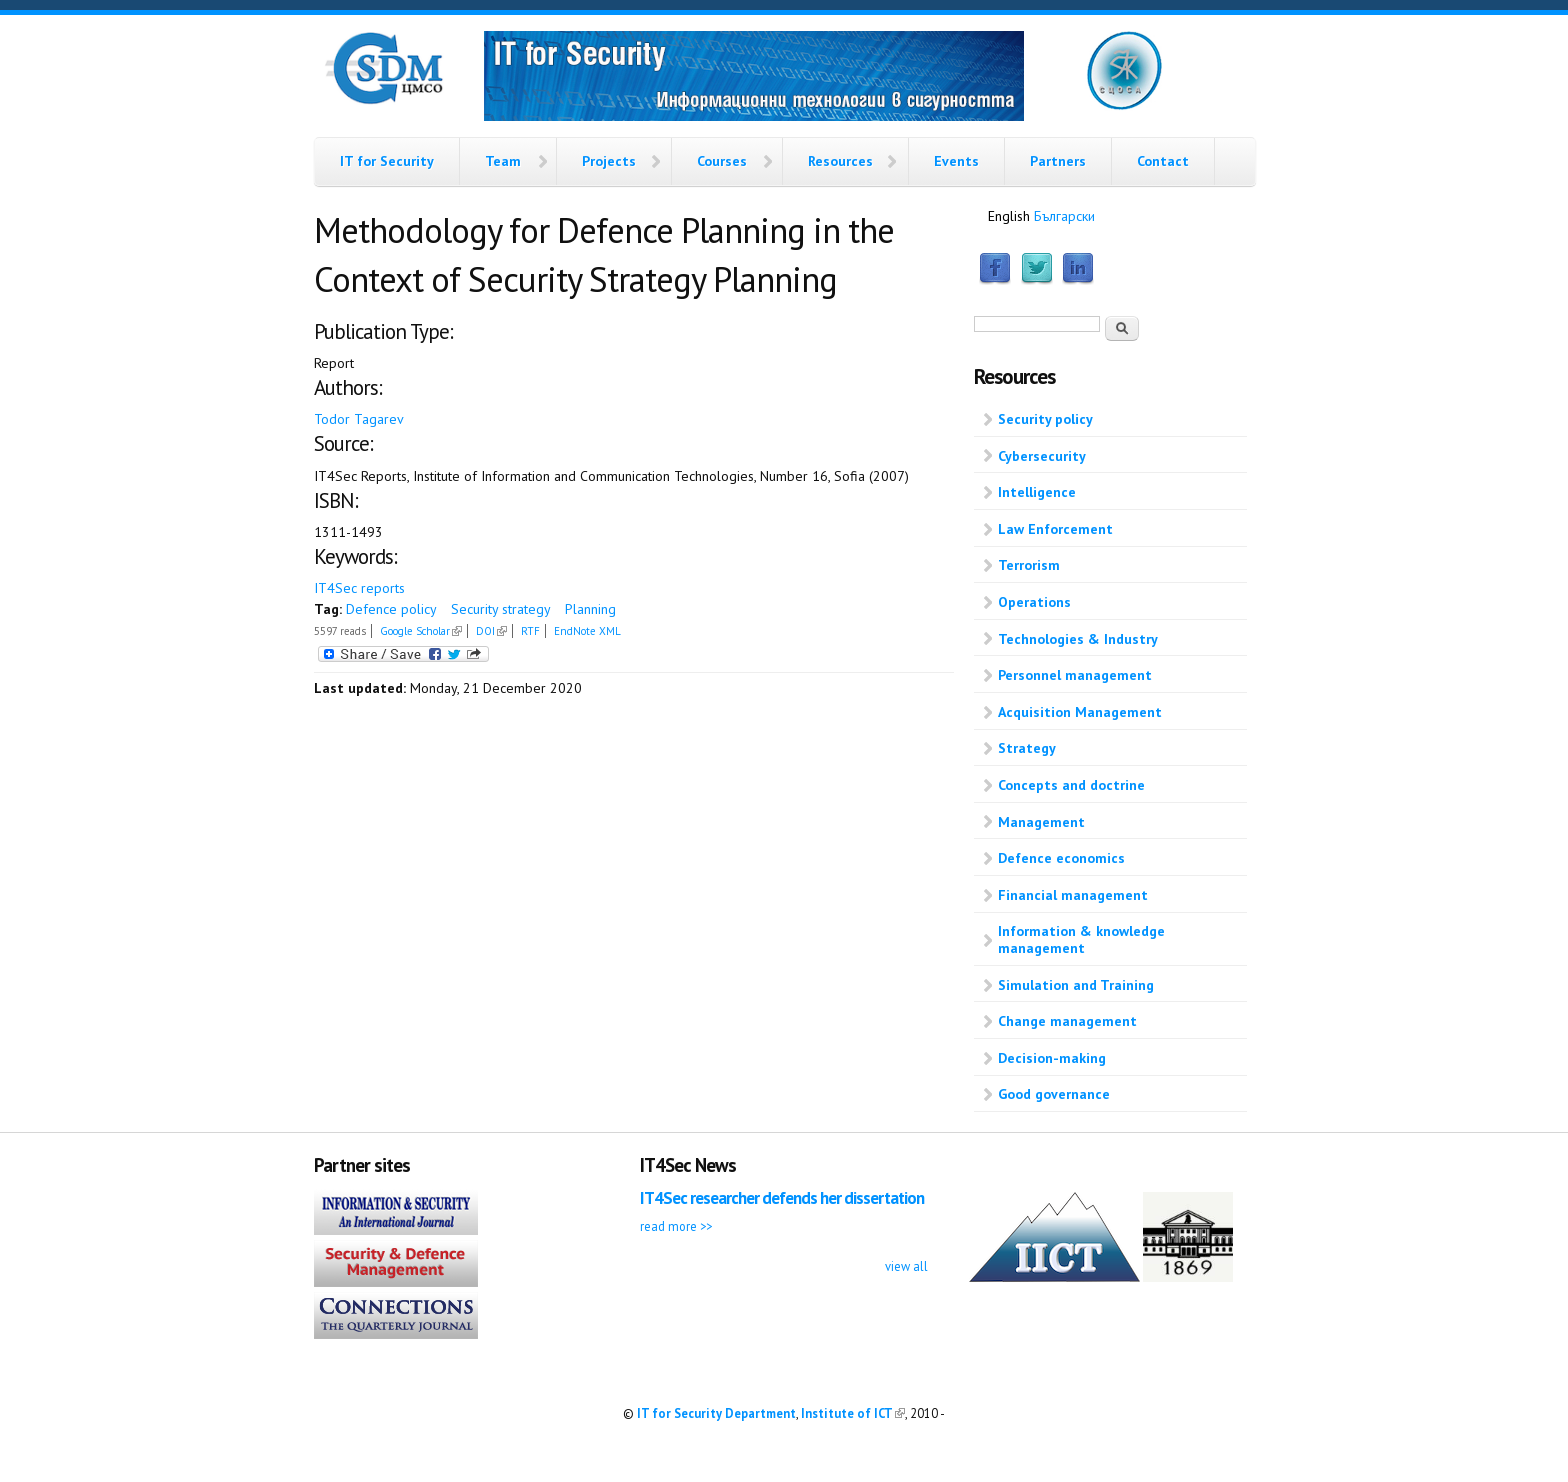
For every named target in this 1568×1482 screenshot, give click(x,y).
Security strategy (501, 609)
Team (503, 161)
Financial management (1073, 895)
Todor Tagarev (359, 419)
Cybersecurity (1042, 456)
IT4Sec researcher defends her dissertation (782, 1198)
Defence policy (391, 609)
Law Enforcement (1055, 529)
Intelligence (1037, 492)
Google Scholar (421, 631)
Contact (1163, 161)
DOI (491, 631)
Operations (1034, 602)
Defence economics (1061, 858)
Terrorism (1029, 565)
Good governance (1054, 1094)
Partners (1058, 161)
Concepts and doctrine (1071, 785)
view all (906, 1266)
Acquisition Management (1080, 712)
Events (956, 161)
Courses (722, 161)
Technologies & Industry (1078, 639)
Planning (590, 609)
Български (1064, 216)
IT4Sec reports (359, 588)
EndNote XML (587, 631)
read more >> (676, 1226)
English (1009, 216)
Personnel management (1075, 675)
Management (1041, 822)
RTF (530, 631)
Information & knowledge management (1081, 939)
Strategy (1027, 748)
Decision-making (1052, 1058)
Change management (1067, 1021)
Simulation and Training (1076, 985)
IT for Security (387, 161)
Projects (609, 161)
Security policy (1045, 419)
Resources (840, 161)
